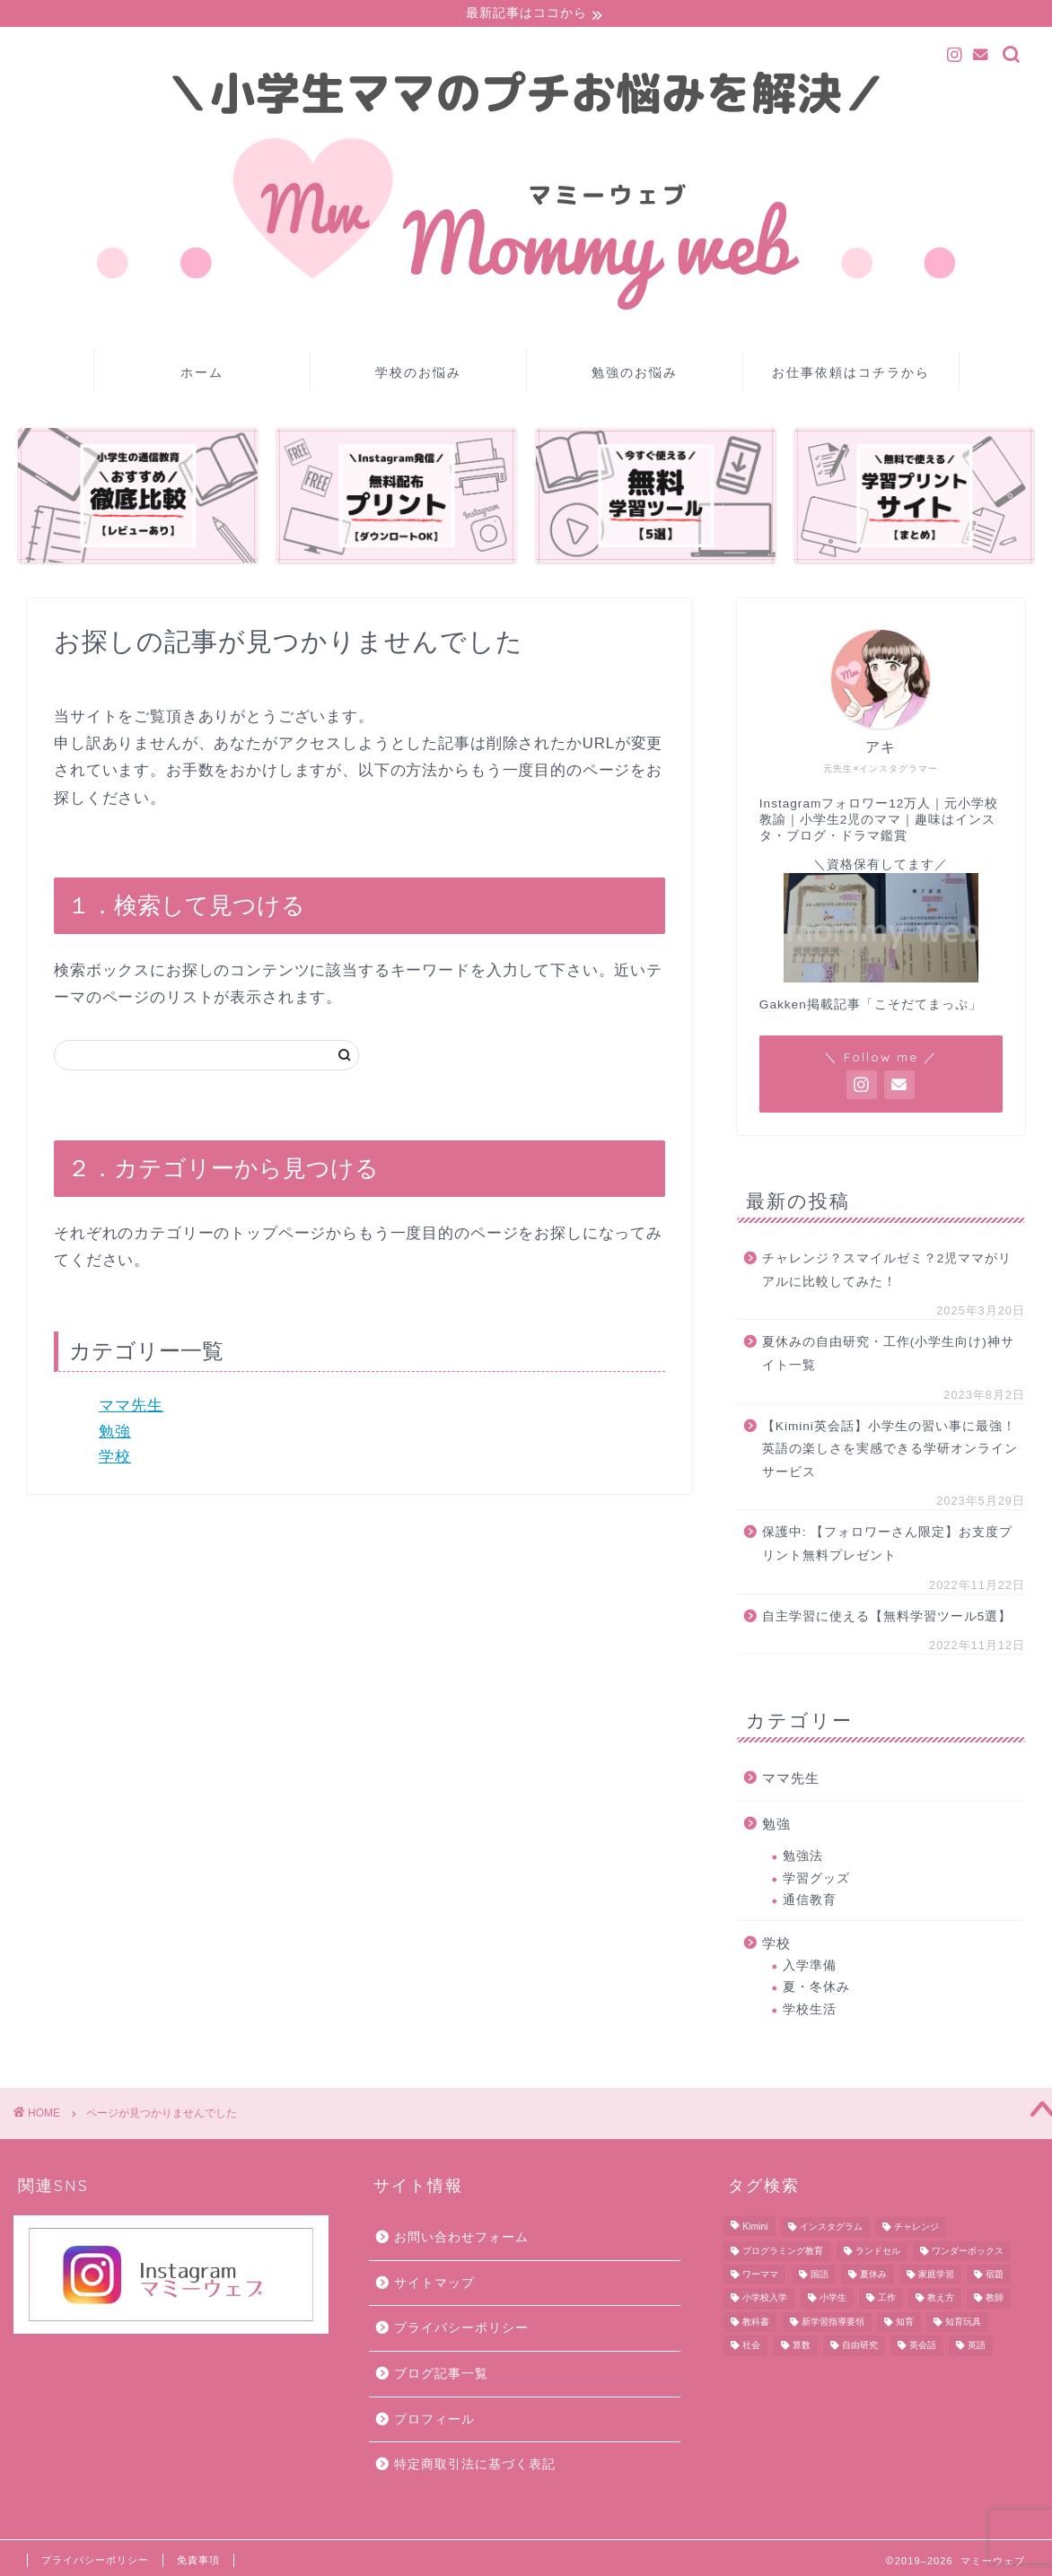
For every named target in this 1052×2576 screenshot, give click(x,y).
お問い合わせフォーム (461, 2240)
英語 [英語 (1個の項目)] (977, 2348)
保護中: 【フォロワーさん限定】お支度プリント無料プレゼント (887, 1546)
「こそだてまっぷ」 (921, 1007)
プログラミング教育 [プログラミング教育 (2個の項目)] (782, 2253)
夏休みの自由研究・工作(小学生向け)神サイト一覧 (888, 1356)
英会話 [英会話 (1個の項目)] (922, 2348)
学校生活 (810, 2012)
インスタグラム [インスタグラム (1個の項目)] (831, 2230)
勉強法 (803, 1858)
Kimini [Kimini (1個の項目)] (754, 2230)
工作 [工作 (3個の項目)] (887, 2301)
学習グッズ (816, 1881)
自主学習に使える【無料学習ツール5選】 (887, 1619)
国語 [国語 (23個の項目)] (819, 2277)
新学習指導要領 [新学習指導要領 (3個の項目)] (833, 2324)
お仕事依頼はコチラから (851, 375)
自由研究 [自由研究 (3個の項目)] (860, 2348)
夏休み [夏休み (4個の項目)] (873, 2277)
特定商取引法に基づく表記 (475, 2467)
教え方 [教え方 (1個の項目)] (940, 2301)
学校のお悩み (418, 375)
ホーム (202, 375)
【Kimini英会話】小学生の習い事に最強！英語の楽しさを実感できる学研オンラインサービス (890, 1451)
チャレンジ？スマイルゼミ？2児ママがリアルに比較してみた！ (887, 1272)
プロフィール (434, 2422)
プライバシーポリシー (461, 2330)
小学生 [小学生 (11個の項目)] (833, 2301)
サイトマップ (434, 2285)
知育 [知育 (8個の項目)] (905, 2324)
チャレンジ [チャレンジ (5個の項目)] (916, 2230)
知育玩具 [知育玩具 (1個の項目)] (963, 2324)
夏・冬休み (816, 1989)
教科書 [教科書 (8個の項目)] (755, 2324)
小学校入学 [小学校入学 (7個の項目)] (764, 2301)
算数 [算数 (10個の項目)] (802, 2348)
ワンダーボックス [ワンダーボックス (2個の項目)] (968, 2253)
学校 (115, 1459)
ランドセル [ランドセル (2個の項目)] (877, 2253)
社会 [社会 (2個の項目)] (751, 2348)
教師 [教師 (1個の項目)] (995, 2301)
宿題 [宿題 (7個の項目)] (995, 2277)
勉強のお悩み (635, 375)
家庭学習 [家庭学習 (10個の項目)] (936, 2277)
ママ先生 (131, 1408)
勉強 (115, 1434)
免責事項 (198, 2562)
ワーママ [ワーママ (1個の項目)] (760, 2277)
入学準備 (810, 1968)
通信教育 (810, 1902)
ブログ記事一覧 (441, 2376)
